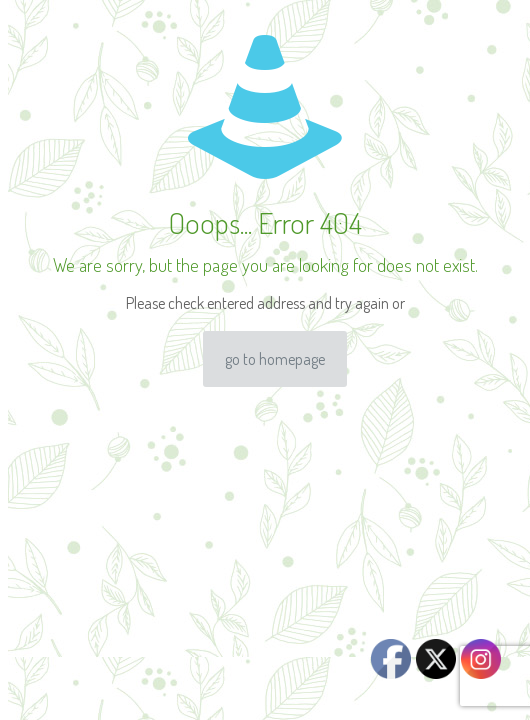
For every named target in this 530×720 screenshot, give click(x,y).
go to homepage (275, 359)
